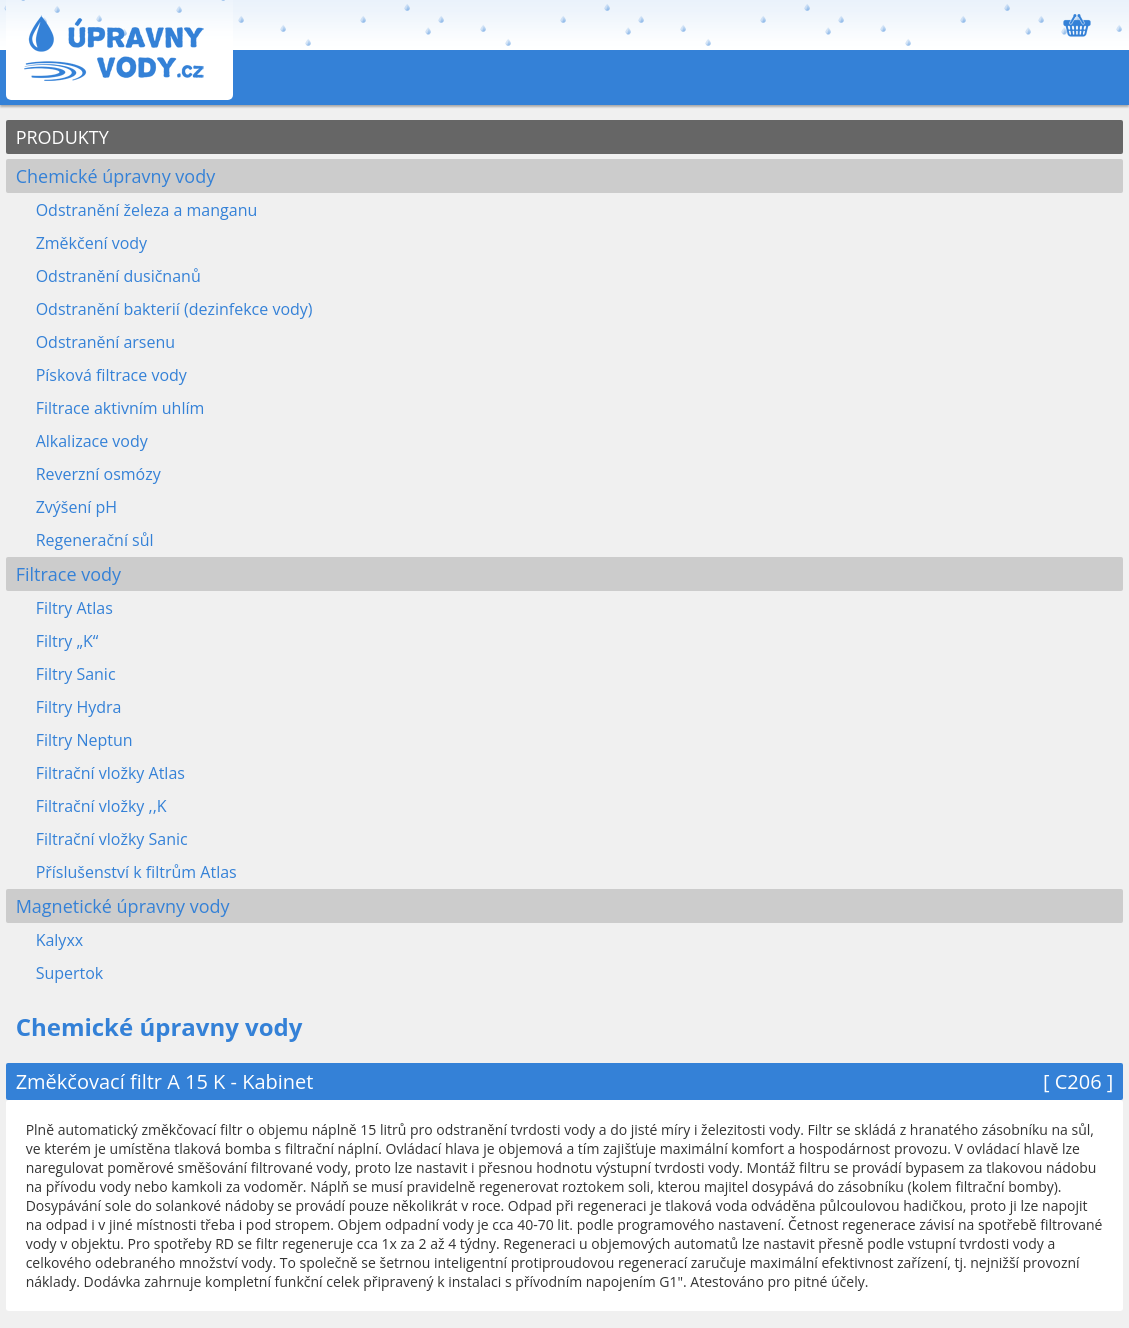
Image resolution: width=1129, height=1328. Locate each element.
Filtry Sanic (76, 674)
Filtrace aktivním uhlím (120, 408)
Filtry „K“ (67, 641)
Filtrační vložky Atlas (110, 773)
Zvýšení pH (76, 507)
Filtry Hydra (79, 707)
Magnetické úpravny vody (123, 906)
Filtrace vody (68, 574)
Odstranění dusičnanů (118, 276)
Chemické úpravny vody (116, 176)
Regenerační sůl (95, 540)
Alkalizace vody (92, 441)
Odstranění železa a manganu (147, 210)
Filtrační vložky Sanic (112, 839)
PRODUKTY (62, 137)
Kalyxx (60, 940)
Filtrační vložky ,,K (101, 806)
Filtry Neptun (84, 740)
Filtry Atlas (74, 608)
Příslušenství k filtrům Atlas (136, 872)
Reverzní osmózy (98, 474)
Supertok (70, 973)
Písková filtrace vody (111, 375)
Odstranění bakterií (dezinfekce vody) (174, 309)
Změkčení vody (91, 243)
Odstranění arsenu (105, 342)
